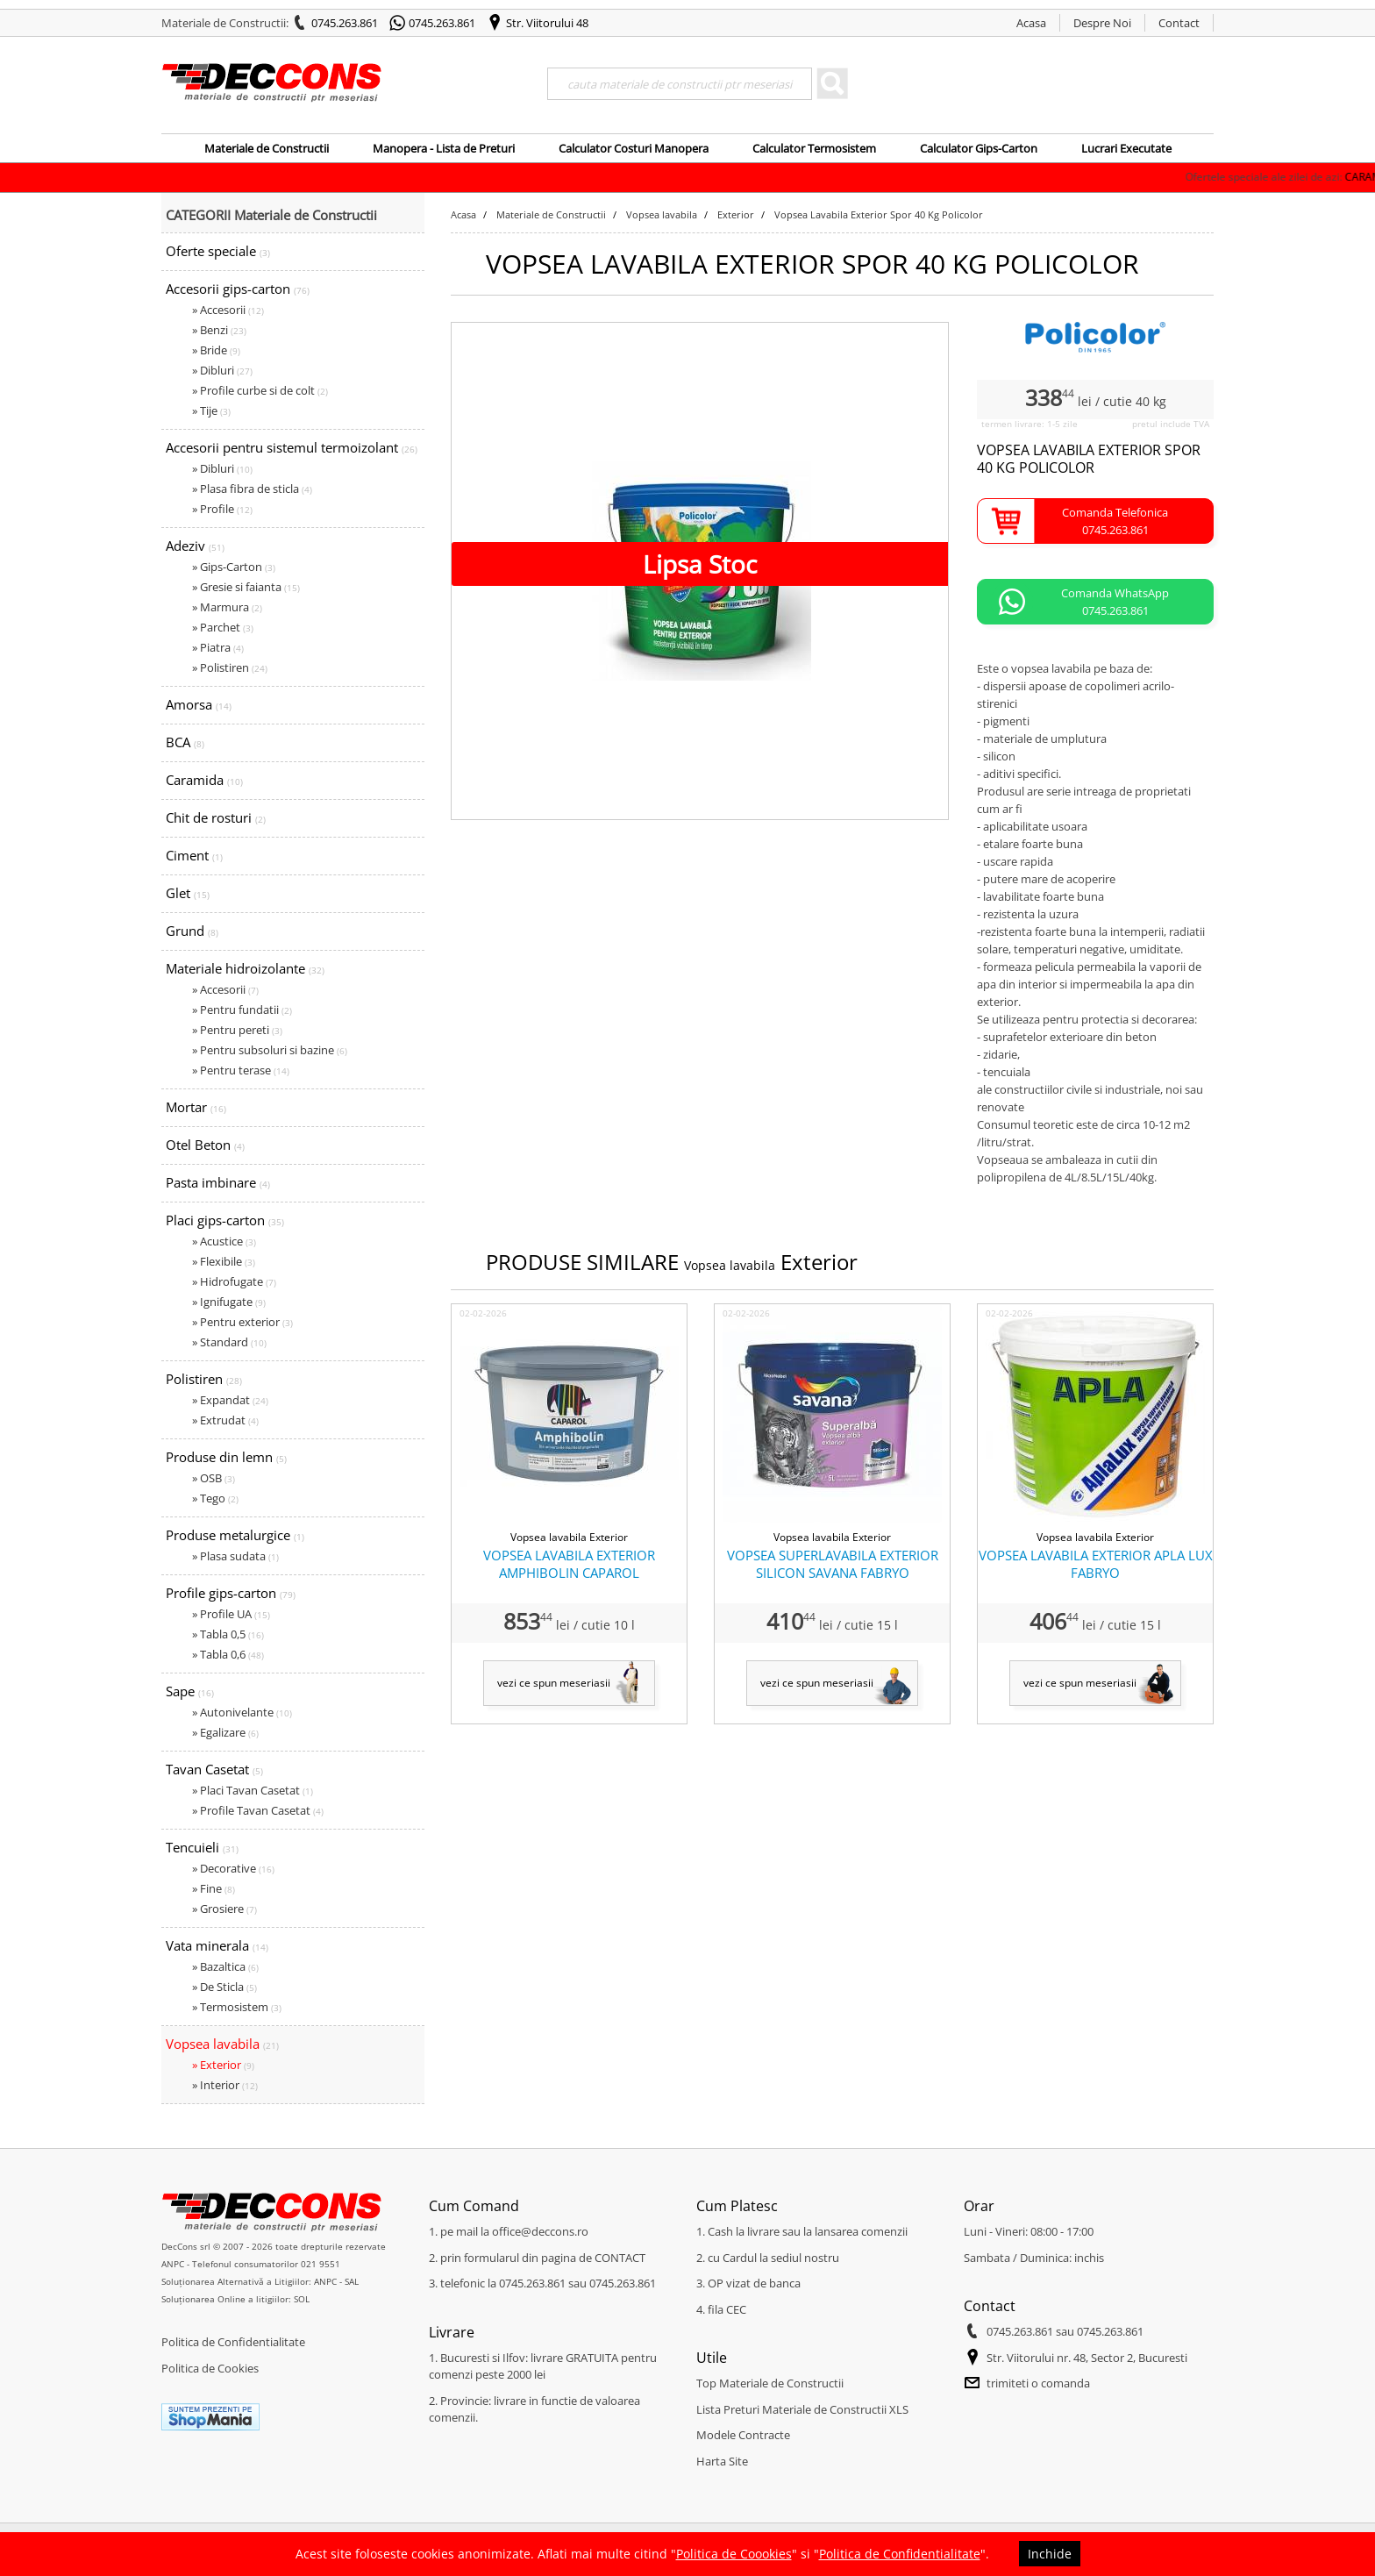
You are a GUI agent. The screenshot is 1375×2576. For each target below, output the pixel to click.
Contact (1179, 23)
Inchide (1050, 2553)
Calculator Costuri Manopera (634, 148)
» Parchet (222, 627)
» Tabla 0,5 (228, 1634)
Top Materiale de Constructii (770, 2383)
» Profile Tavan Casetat (258, 1810)
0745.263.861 (344, 23)
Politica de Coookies (734, 2553)
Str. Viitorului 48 (547, 23)
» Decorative (233, 1868)
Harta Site (722, 2461)
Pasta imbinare (218, 1182)
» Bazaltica (225, 1966)
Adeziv (195, 545)
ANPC (172, 2264)
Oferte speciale (218, 251)
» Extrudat (225, 1420)
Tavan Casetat (214, 1769)
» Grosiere (224, 1908)
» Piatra (218, 647)
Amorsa (199, 704)
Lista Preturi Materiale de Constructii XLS (802, 2409)
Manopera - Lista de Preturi (444, 148)
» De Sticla (224, 1986)
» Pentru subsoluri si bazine (269, 1050)
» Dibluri (222, 370)
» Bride (216, 350)
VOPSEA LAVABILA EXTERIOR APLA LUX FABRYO (1096, 1563)
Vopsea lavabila (222, 2043)
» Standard (229, 1342)
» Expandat (230, 1400)
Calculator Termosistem (814, 148)
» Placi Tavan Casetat (252, 1790)
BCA (185, 742)
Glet (188, 893)
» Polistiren (229, 667)
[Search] (679, 84)
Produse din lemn (226, 1457)
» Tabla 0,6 (228, 1654)
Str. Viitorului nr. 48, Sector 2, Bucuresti (1087, 2357)
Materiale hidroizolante (245, 968)
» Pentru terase (240, 1070)
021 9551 (320, 2264)
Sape (190, 1691)
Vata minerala (217, 1945)
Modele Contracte (743, 2435)
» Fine (213, 1888)
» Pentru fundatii (242, 1009)
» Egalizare (225, 1732)
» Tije (211, 410)
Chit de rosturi (216, 817)
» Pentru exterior (242, 1322)
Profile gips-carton (231, 1593)
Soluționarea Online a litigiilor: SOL (235, 2299)
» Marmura (227, 607)
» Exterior (223, 2065)
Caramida (204, 779)
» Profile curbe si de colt (260, 390)
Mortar (196, 1107)
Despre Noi (1102, 23)
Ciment (194, 855)
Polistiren (204, 1379)
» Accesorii (228, 310)
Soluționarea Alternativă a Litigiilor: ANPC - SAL (260, 2281)
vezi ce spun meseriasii (553, 1682)
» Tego (215, 1498)
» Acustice (224, 1241)
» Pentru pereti (237, 1030)
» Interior (225, 2085)
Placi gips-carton (225, 1220)
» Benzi (219, 330)
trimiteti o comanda (1038, 2383)
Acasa (1031, 23)
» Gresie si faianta (246, 587)
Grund (192, 930)
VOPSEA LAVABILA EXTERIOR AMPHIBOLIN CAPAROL (569, 1563)
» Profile (222, 509)
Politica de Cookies (210, 2368)
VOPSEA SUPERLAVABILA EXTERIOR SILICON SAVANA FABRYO (832, 1563)
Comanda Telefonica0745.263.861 (1115, 521)
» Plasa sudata (235, 1556)
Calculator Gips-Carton (978, 148)
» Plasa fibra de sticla (252, 488)
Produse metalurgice (235, 1535)
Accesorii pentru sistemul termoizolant (291, 447)
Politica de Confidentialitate (233, 2342)
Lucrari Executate (1126, 148)
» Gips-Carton (233, 566)
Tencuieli (202, 1847)
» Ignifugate (229, 1301)
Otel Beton (205, 1144)
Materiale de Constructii (266, 148)
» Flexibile (223, 1261)
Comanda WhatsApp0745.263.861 (1115, 601)
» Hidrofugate (234, 1281)
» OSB (213, 1478)
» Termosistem (236, 2007)
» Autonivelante (242, 1712)
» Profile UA (231, 1614)
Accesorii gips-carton (238, 288)
